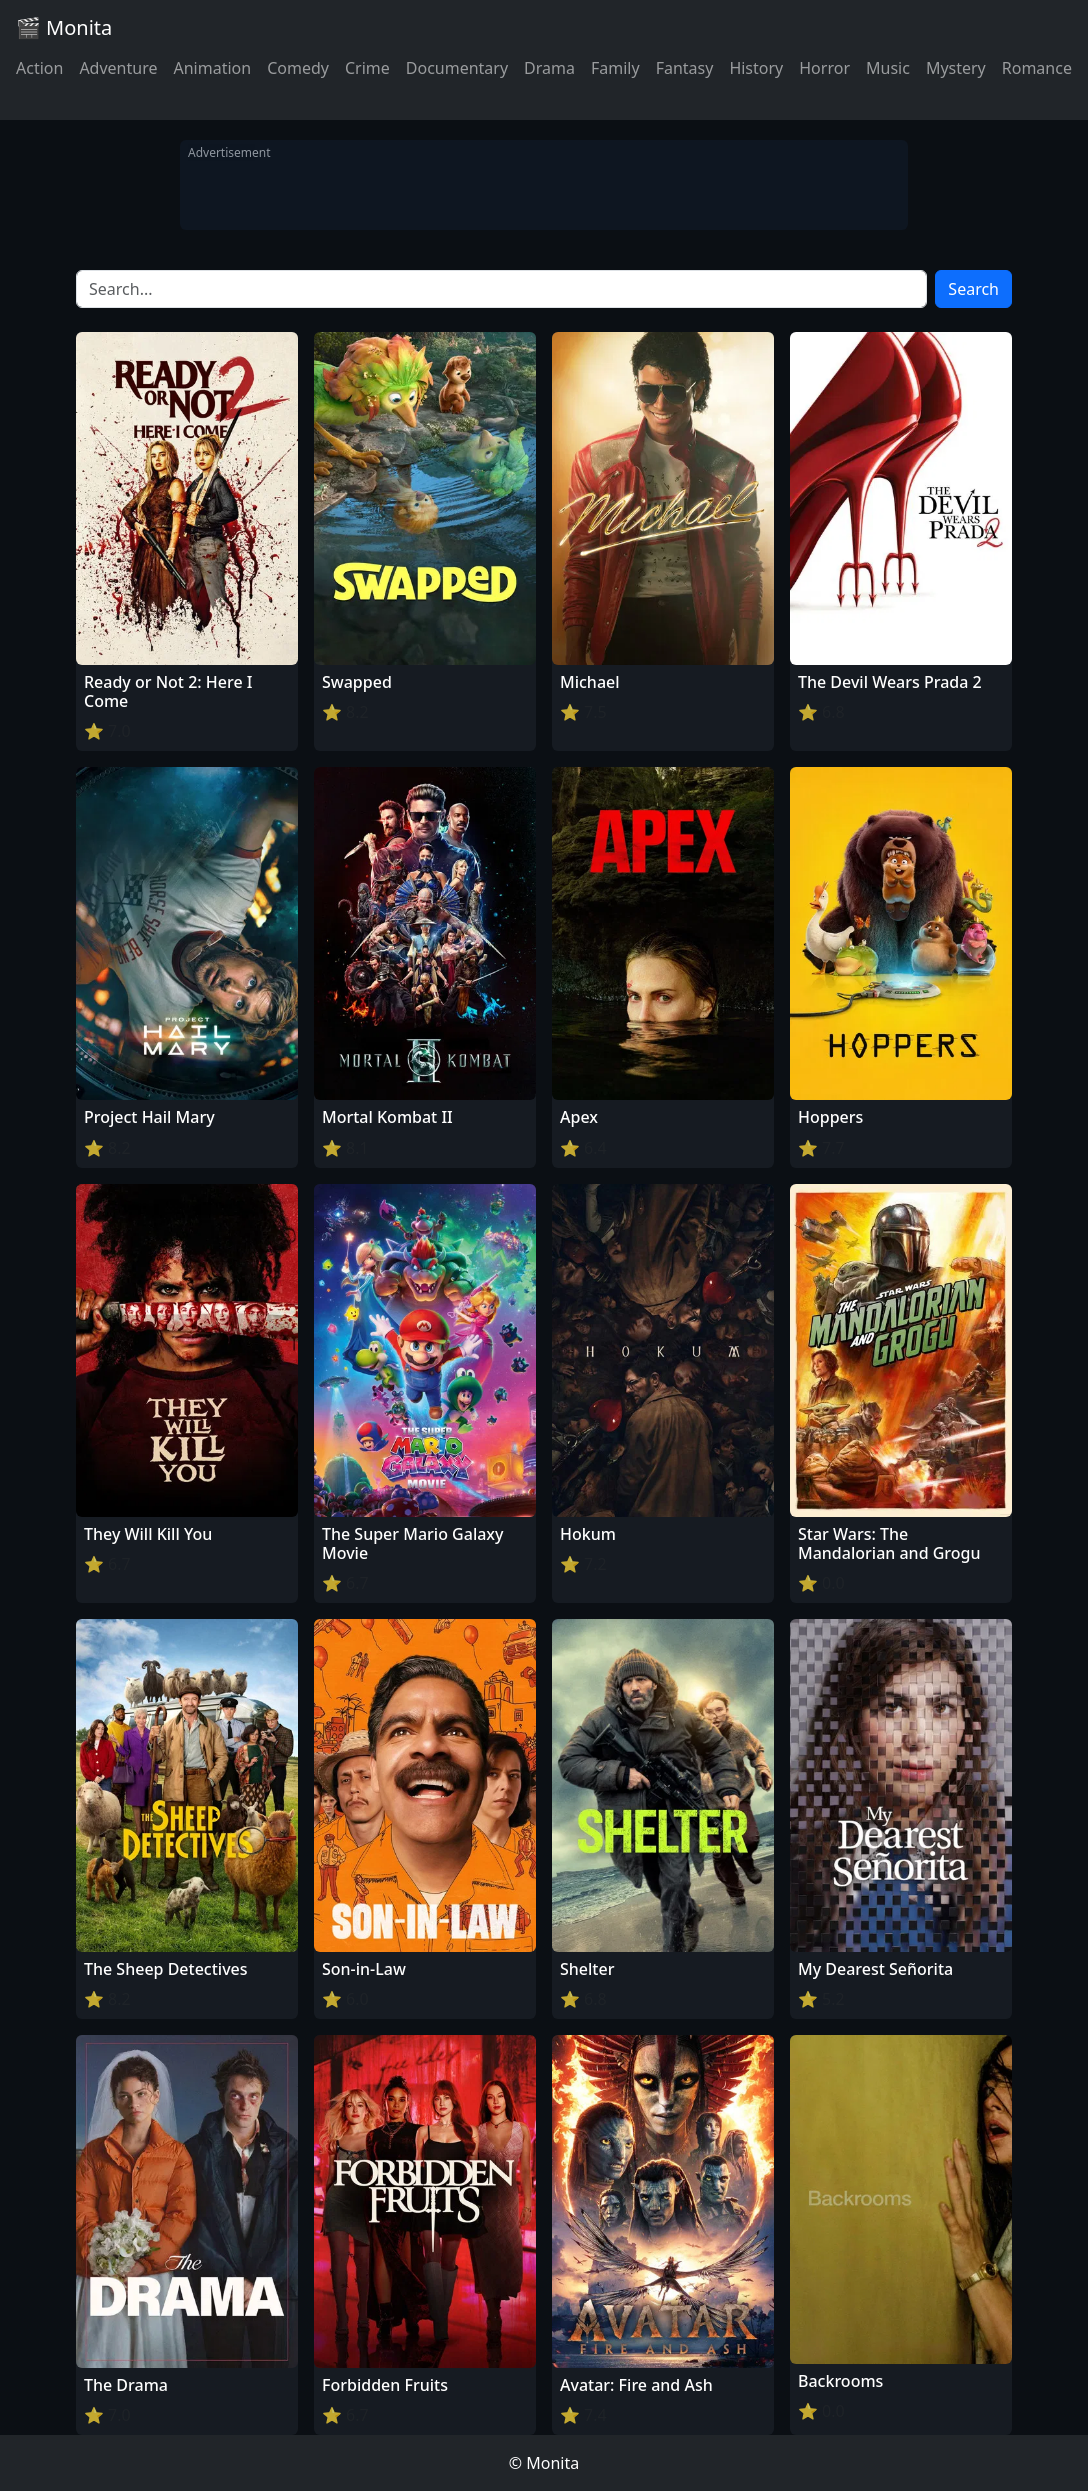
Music (888, 68)
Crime (367, 68)
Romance (1037, 68)
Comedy (298, 68)
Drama (549, 68)
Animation (212, 68)
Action (39, 68)
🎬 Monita (64, 27)
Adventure (118, 68)
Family (615, 68)
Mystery (956, 68)
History (756, 68)
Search (973, 289)
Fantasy (685, 68)
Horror (824, 68)
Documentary (457, 68)
